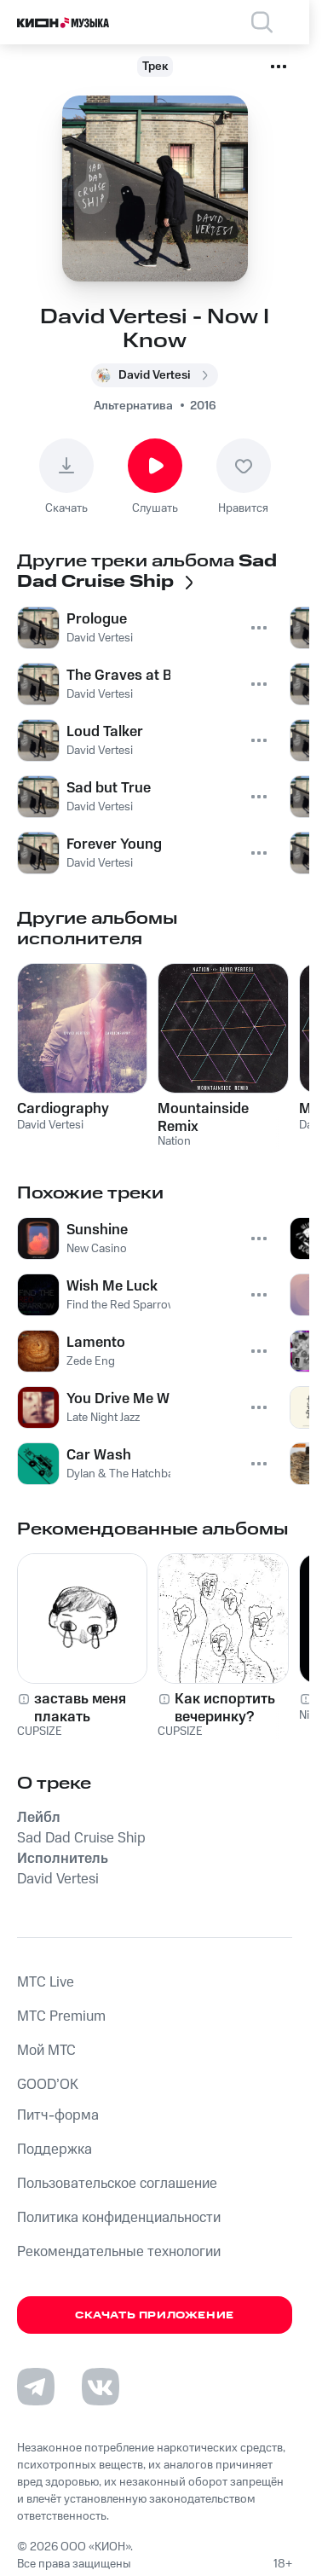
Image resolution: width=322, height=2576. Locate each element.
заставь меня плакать (80, 1708)
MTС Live (45, 1982)
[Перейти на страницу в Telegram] (36, 2386)
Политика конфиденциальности (119, 2218)
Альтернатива (133, 406)
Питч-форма (58, 2115)
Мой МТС (46, 2050)
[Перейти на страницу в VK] (100, 2386)
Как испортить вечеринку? (225, 1708)
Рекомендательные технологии (119, 2252)
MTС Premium (61, 2016)
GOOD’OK (47, 2084)
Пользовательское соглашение (117, 2183)
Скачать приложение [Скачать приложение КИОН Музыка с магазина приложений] (154, 2315)
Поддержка (54, 2149)
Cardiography (63, 1108)
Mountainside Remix (203, 1117)
